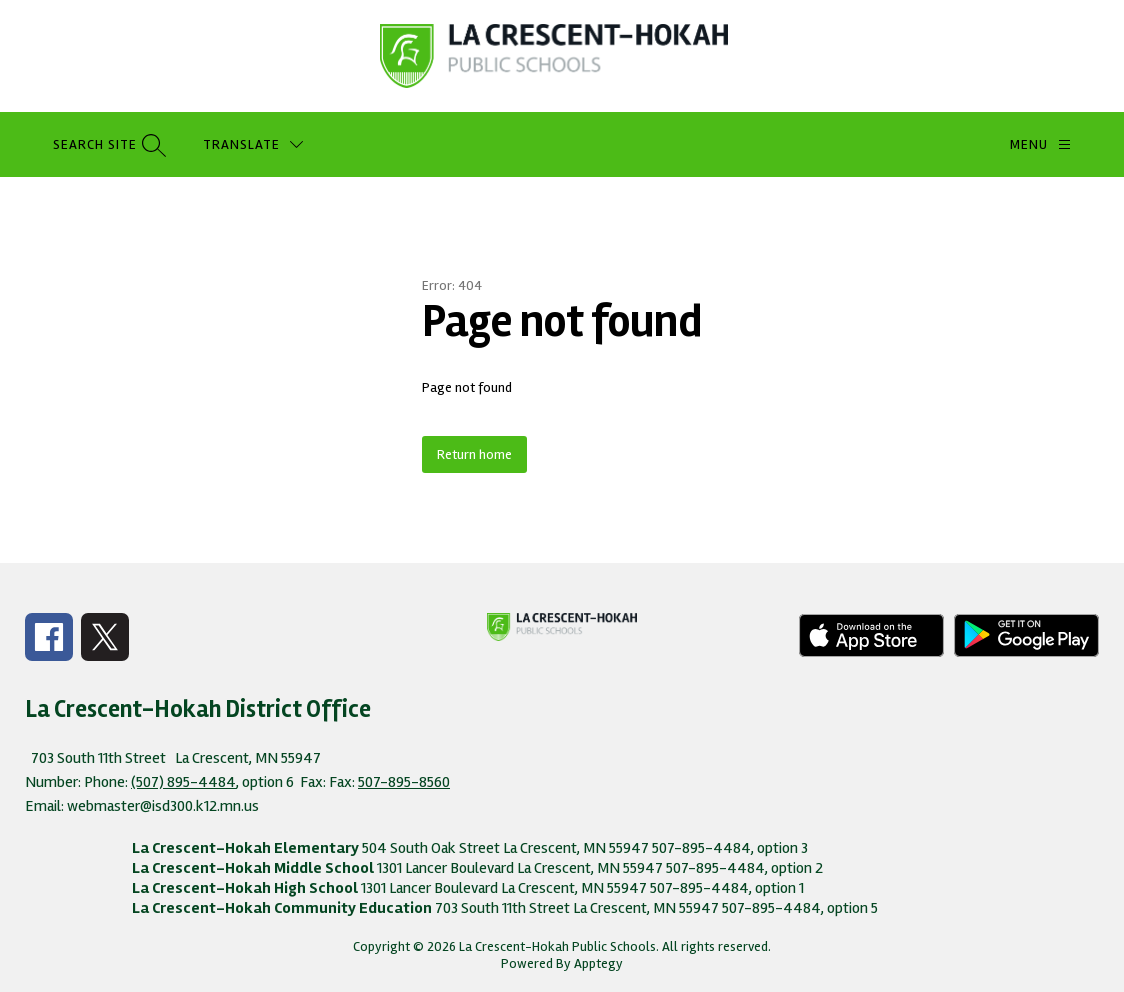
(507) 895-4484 (183, 782)
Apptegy (598, 963)
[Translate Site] (253, 144)
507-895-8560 (404, 782)
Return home (474, 454)
